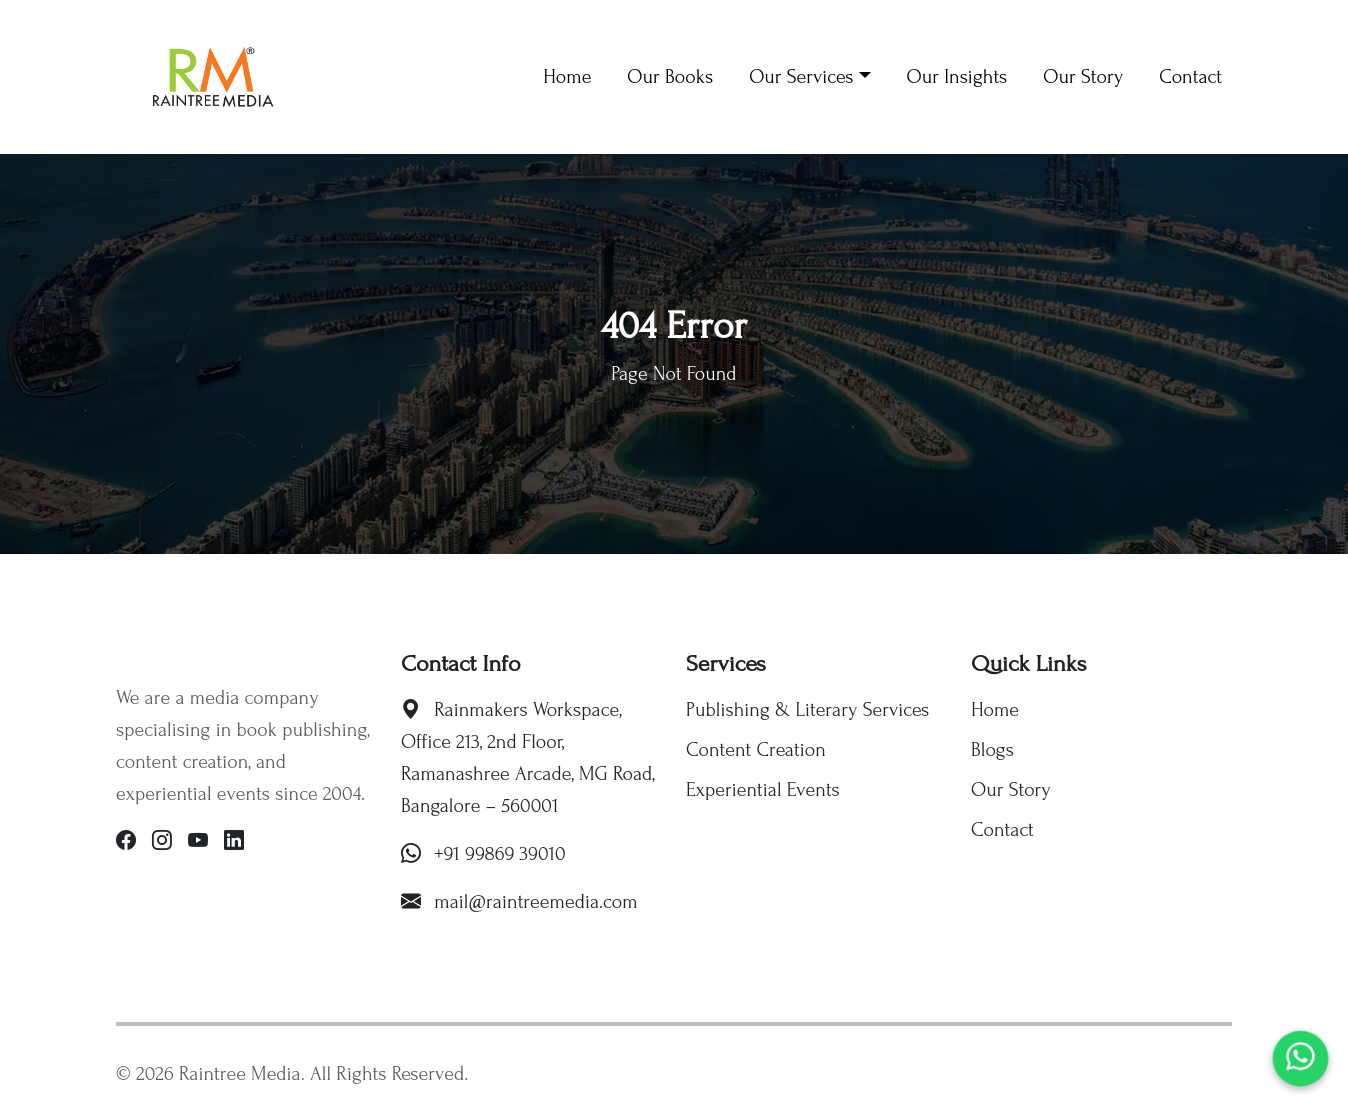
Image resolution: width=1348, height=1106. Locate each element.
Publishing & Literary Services (807, 710)
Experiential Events (763, 790)
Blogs (992, 750)
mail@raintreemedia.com (536, 902)
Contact (1002, 830)
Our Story (1011, 790)
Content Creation (756, 750)
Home (995, 710)
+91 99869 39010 (500, 854)
